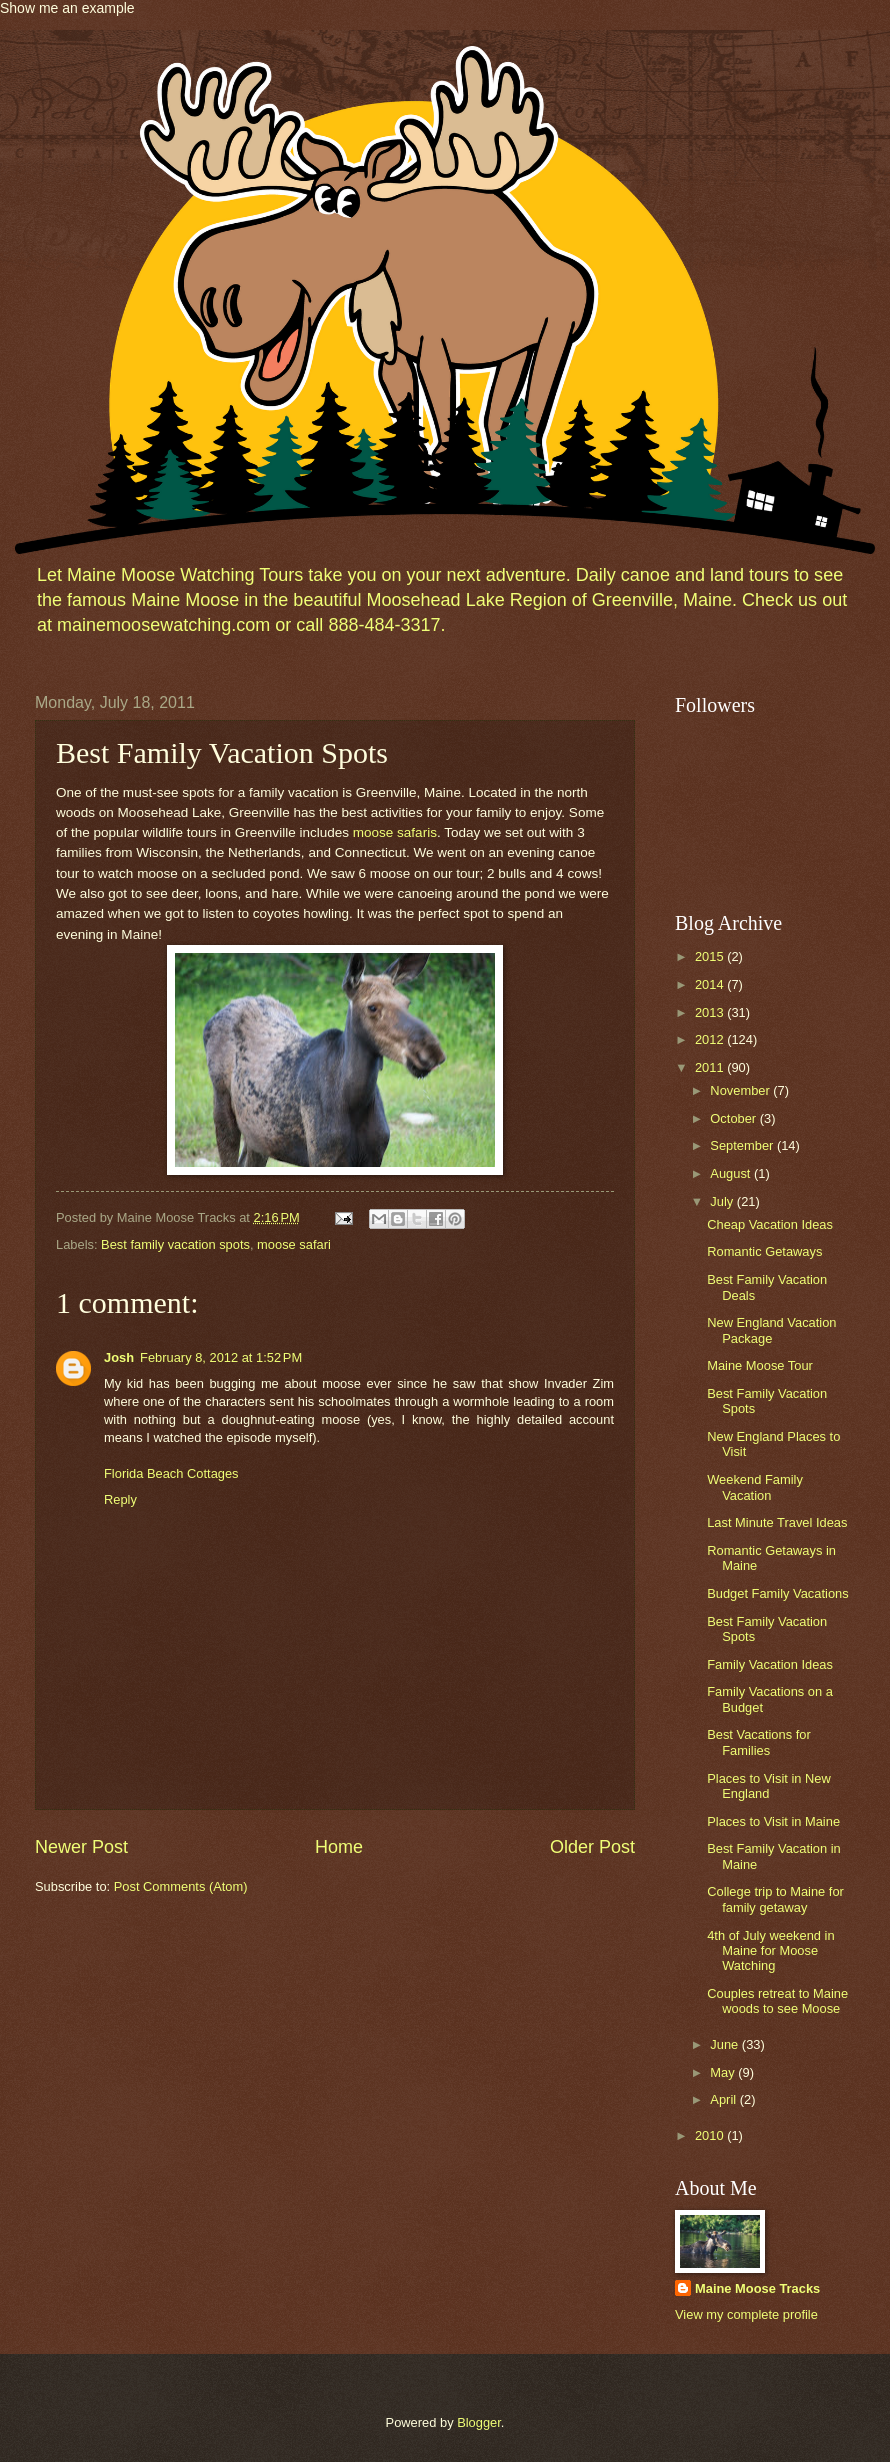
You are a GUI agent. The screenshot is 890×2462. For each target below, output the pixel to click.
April (724, 2099)
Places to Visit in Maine (773, 1821)
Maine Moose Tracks (757, 2288)
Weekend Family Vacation (755, 1487)
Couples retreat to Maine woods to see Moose (777, 2001)
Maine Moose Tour (760, 1365)
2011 (711, 1067)
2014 (711, 984)
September (743, 1145)
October (734, 1118)
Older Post (592, 1847)
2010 (711, 2135)
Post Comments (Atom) (181, 1886)
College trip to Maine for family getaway (775, 1899)
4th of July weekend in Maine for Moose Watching (770, 1951)
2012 (711, 1039)
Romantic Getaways (764, 1251)
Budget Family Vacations (777, 1593)
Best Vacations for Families (759, 1742)
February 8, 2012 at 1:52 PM (221, 1357)
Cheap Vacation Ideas (770, 1224)
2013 (711, 1012)
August (732, 1173)
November (741, 1090)
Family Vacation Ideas (770, 1664)
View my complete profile (746, 2314)
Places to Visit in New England (769, 1786)
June (726, 2044)
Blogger (479, 2422)
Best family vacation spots (175, 1244)
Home (339, 1847)
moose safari (294, 1244)
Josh (119, 1357)
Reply (120, 1499)
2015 (711, 956)
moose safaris (395, 832)
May (724, 2072)
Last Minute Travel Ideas (777, 1522)
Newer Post (81, 1847)
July (723, 1201)
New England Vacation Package (771, 1330)
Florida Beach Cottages (171, 1473)
